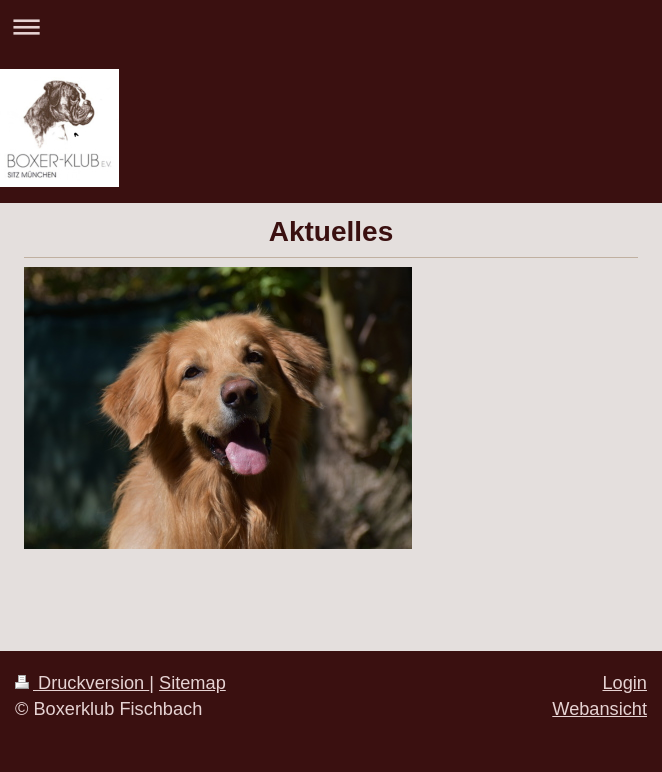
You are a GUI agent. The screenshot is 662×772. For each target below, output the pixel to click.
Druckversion (82, 683)
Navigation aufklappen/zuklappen (331, 26)
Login (624, 683)
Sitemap (192, 683)
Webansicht (599, 709)
